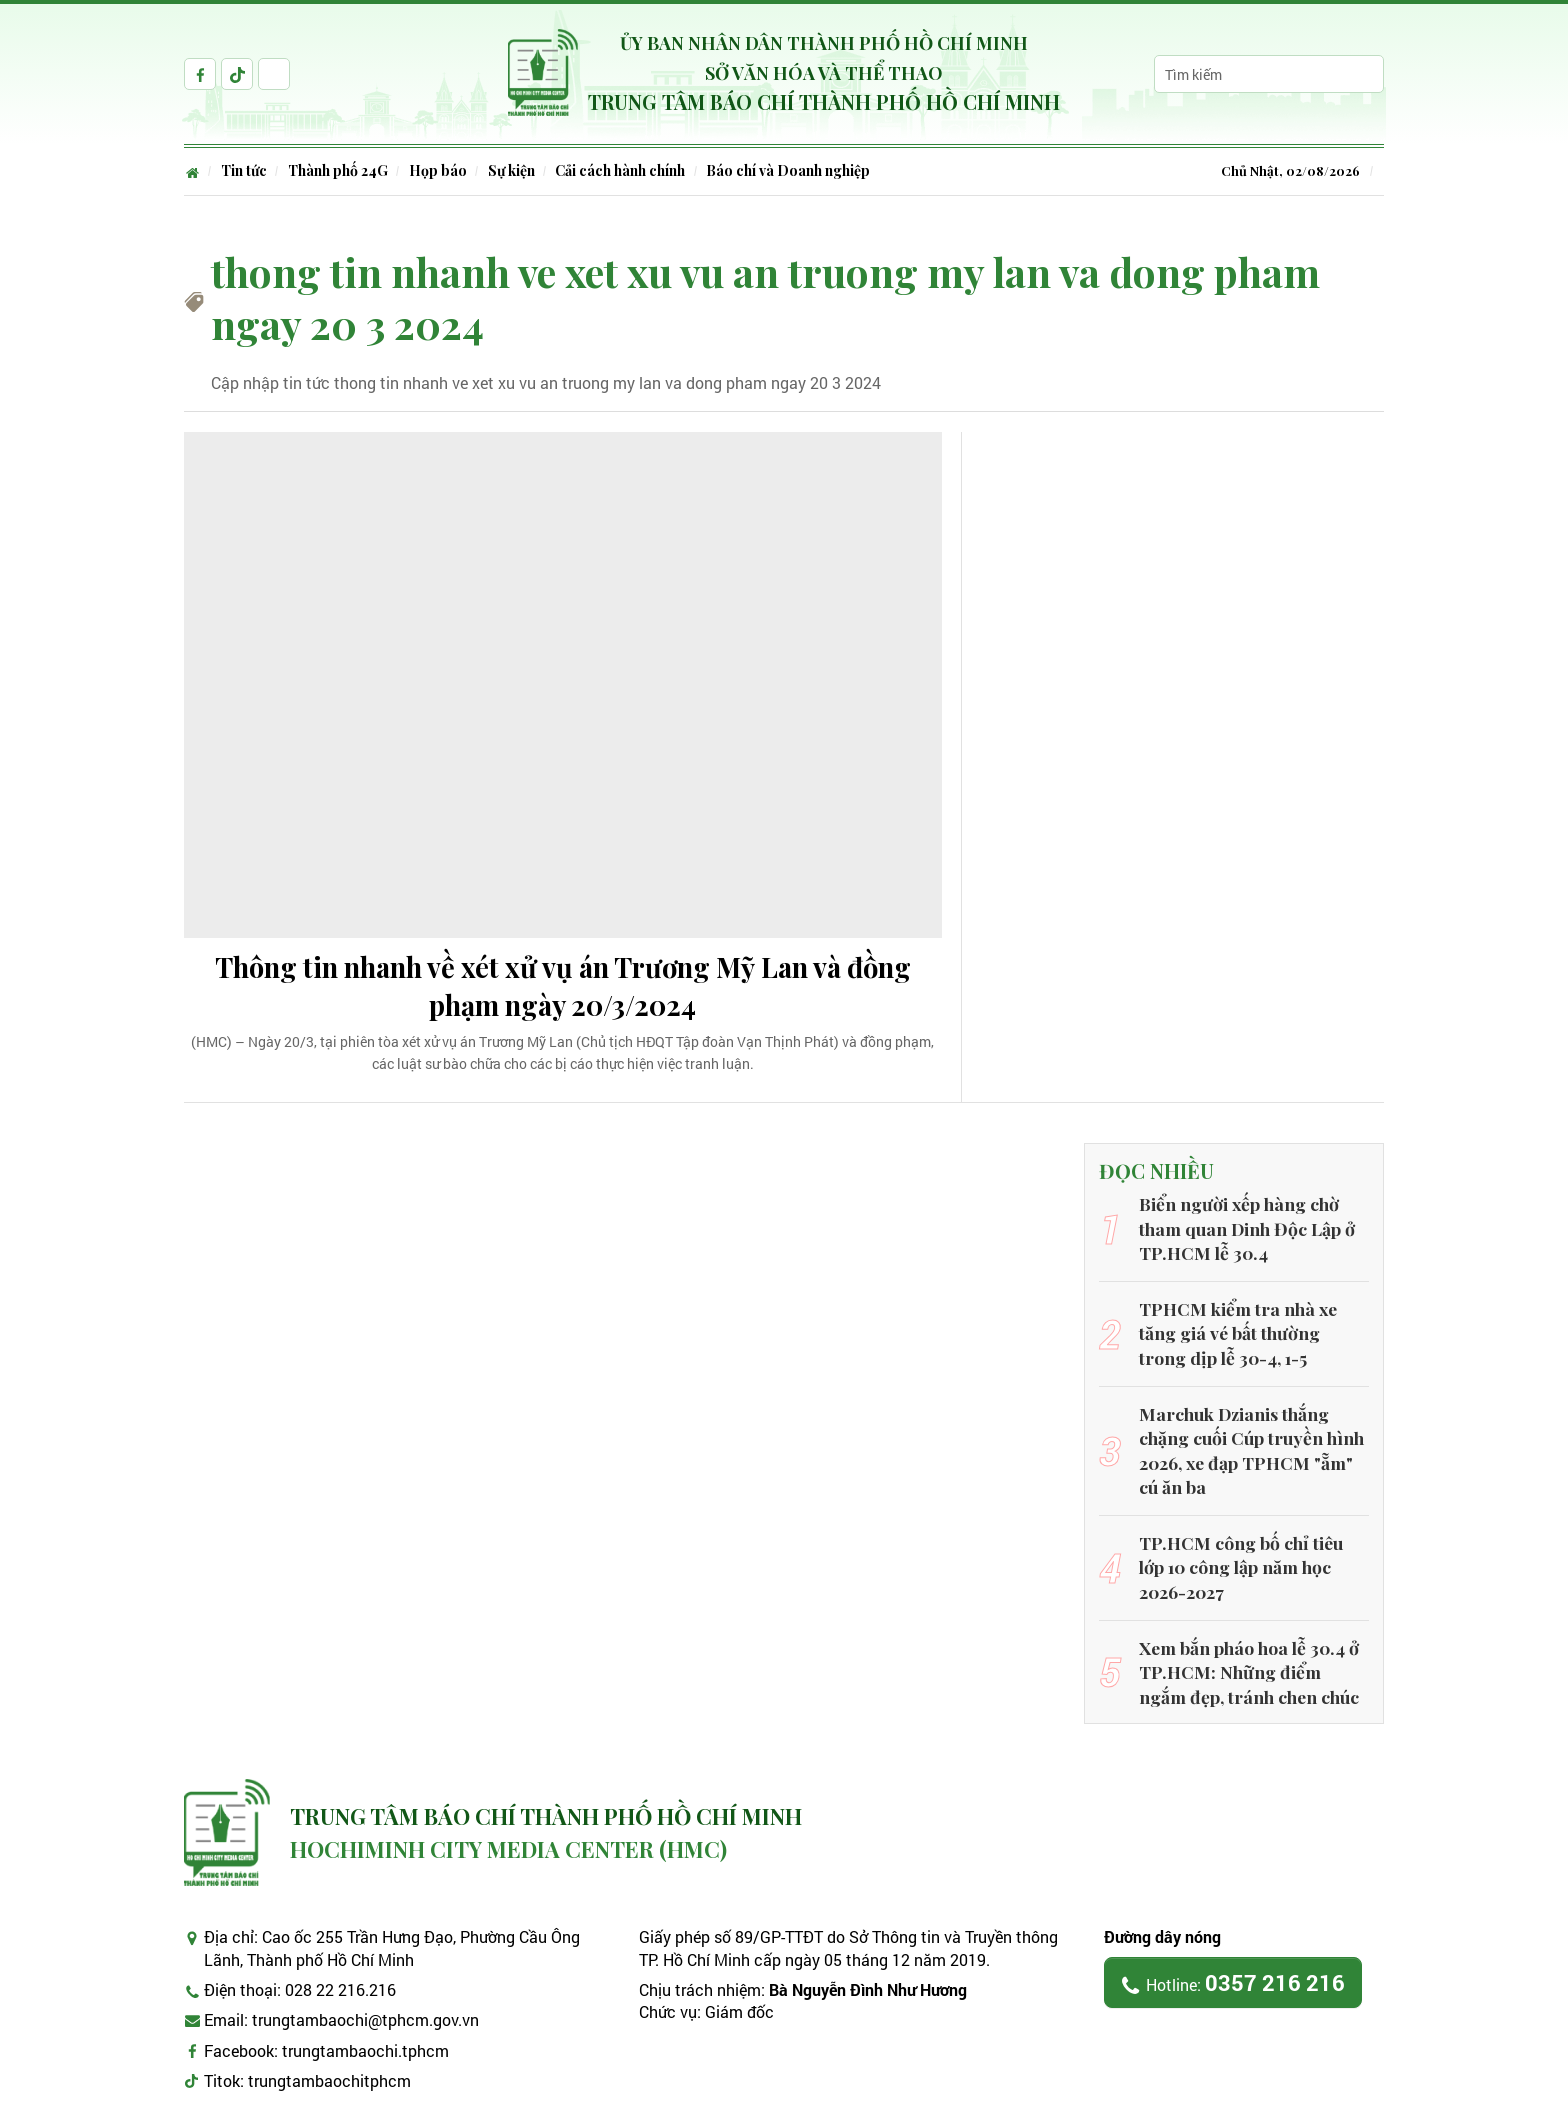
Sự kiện (523, 170)
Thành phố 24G (344, 170)
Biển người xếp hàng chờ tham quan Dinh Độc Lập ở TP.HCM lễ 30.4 (1253, 1238)
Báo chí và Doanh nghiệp (807, 170)
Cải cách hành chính (636, 170)
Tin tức (247, 170)
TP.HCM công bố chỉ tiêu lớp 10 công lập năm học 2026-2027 (1247, 1533)
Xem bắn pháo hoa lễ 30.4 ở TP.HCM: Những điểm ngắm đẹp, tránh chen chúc (1245, 1631)
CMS (1225, 2104)
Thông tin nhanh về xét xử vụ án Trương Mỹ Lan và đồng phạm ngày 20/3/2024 (562, 992)
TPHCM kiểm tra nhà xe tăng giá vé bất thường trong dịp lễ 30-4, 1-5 (1249, 1336)
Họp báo (447, 170)
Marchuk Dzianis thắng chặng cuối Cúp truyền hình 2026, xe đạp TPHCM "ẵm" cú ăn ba (1253, 1435)
